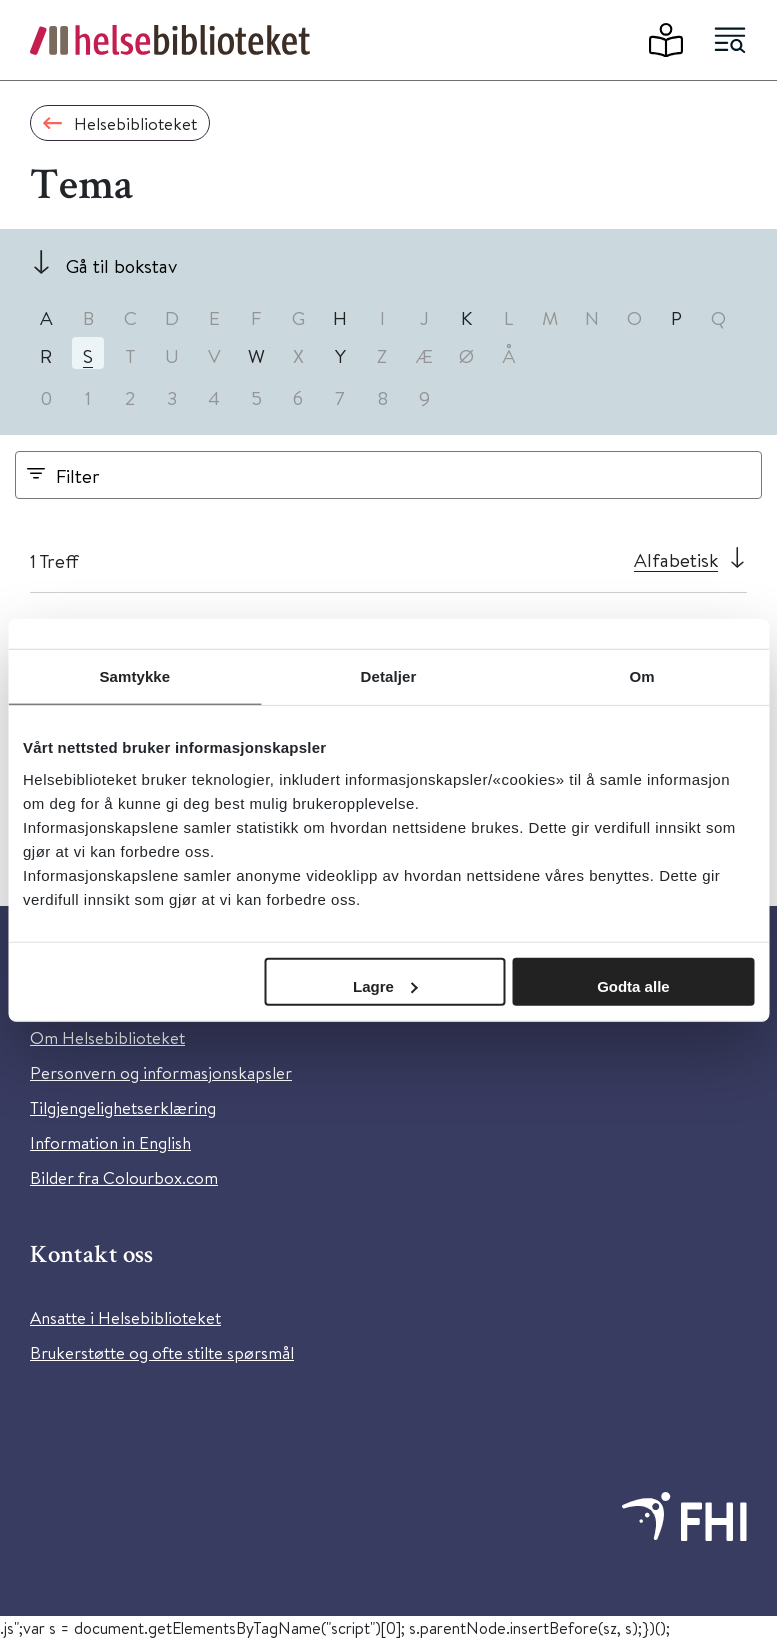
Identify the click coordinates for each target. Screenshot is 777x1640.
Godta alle (633, 985)
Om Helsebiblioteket (107, 1037)
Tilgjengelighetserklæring (123, 1107)
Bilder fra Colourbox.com (124, 1177)
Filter (78, 475)
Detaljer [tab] (389, 676)
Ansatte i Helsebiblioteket (125, 1317)
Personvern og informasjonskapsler (161, 1072)
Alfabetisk (676, 559)
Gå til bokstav (121, 265)
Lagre (385, 985)
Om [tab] (642, 676)
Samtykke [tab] (134, 676)
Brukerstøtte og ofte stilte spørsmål (162, 1352)
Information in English (110, 1142)
